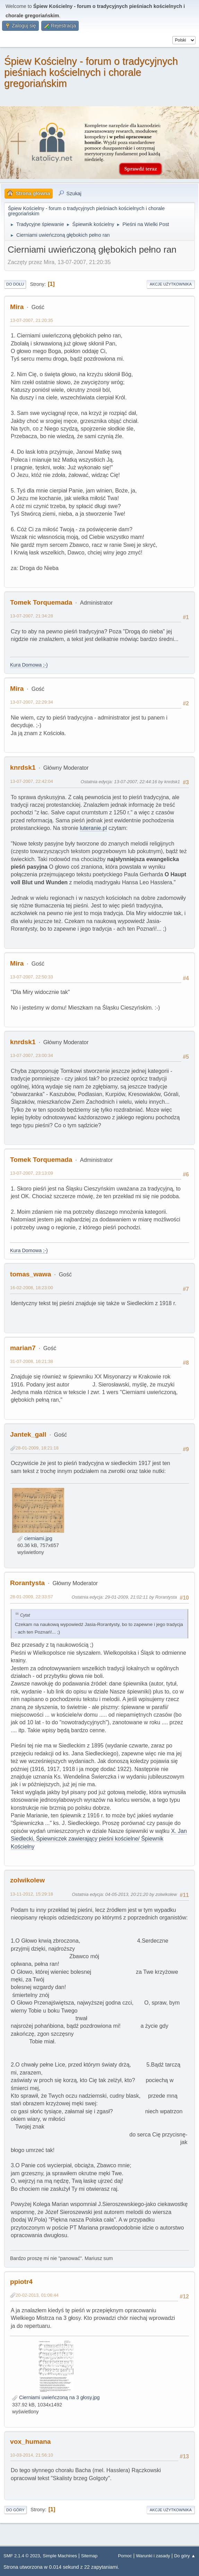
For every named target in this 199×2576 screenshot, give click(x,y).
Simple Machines (60, 2555)
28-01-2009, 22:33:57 (31, 1596)
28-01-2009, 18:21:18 (37, 1447)
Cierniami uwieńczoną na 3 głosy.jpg (56, 2397)
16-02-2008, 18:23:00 (31, 1287)
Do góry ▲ (185, 2555)
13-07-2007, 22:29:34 (31, 702)
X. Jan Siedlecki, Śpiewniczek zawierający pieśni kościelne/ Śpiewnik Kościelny (99, 1839)
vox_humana (30, 2441)
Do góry (15, 2510)
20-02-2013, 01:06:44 (37, 2295)
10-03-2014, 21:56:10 (31, 2455)
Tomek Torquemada (41, 602)
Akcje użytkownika (171, 284)
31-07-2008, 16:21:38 (31, 1361)
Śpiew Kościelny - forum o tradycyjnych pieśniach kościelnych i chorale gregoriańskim (91, 72)
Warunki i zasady (153, 2555)
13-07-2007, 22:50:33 (31, 976)
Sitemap (89, 2555)
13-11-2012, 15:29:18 (31, 1894)
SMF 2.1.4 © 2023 (21, 2555)
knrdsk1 (23, 767)
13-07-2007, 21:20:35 (31, 320)
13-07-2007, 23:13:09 (31, 1173)
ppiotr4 (21, 2281)
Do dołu (15, 284)
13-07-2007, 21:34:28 (31, 615)
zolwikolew (27, 1880)
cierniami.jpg (34, 1538)
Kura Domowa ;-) (29, 665)
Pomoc (125, 2555)
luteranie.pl (93, 828)
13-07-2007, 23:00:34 (31, 1055)
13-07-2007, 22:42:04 (31, 781)
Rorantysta (27, 1583)
